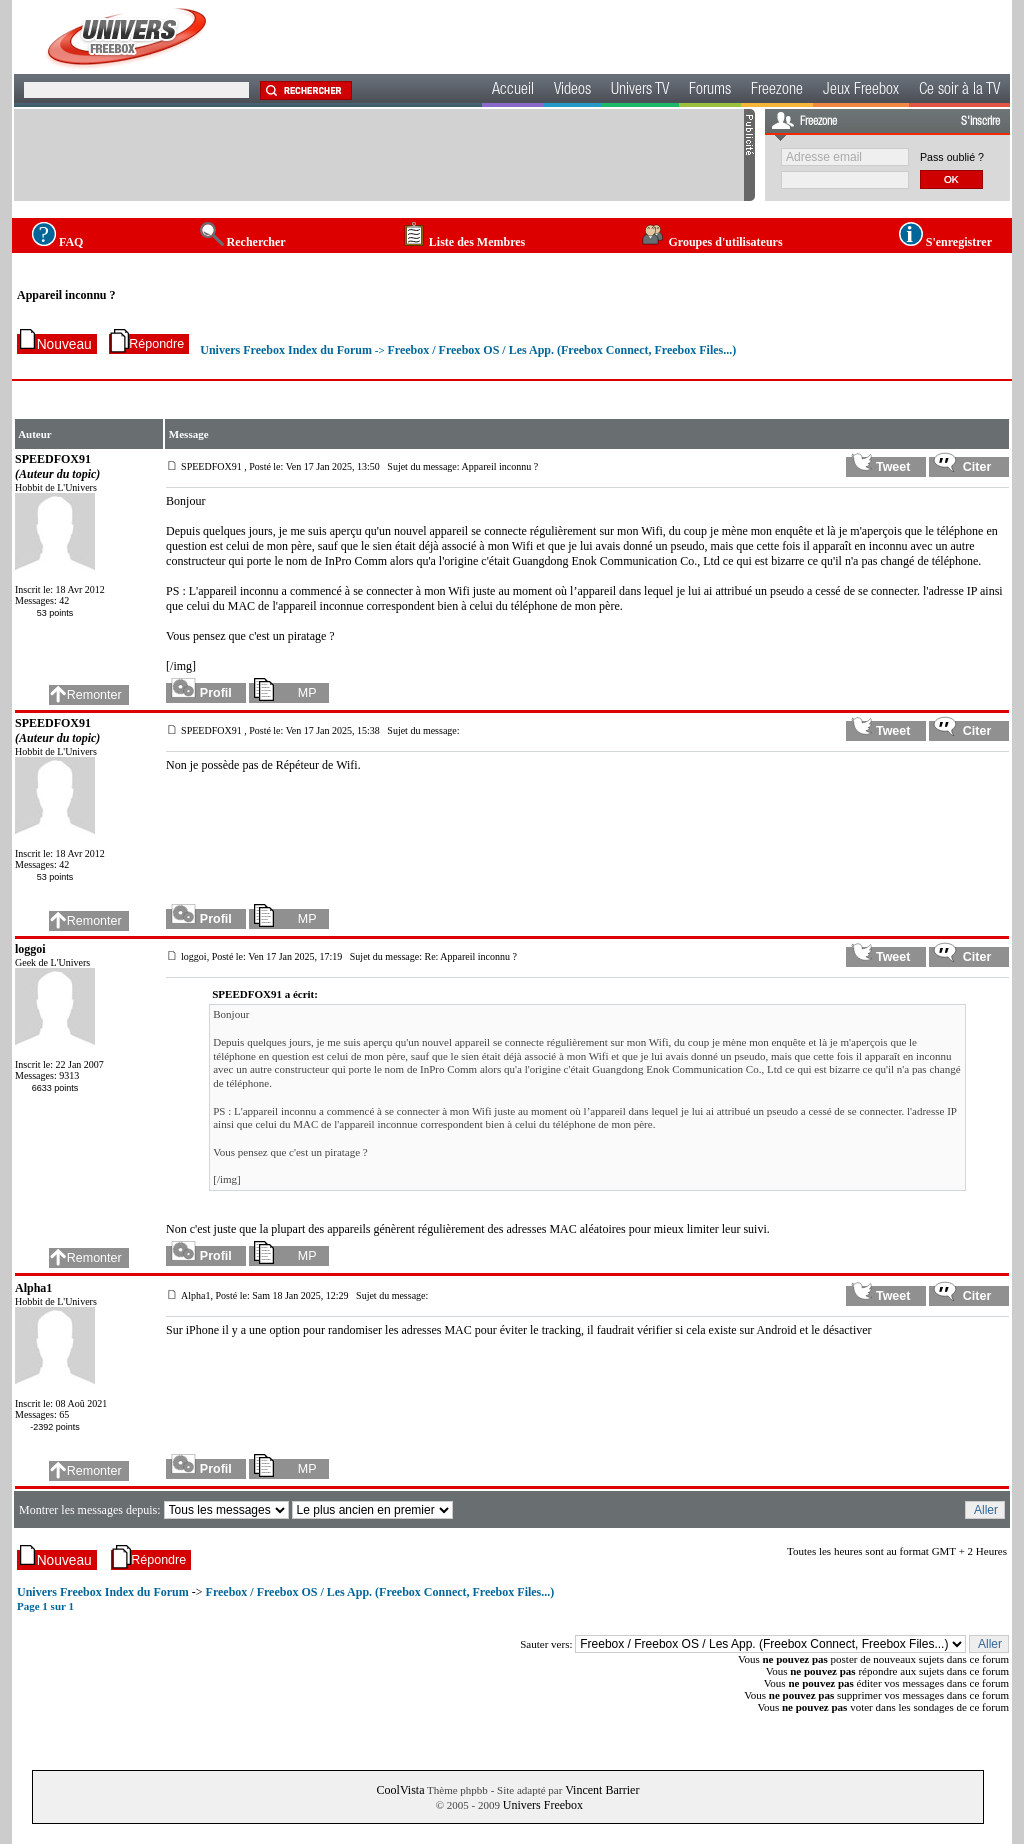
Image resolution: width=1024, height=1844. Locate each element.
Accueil (513, 91)
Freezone (777, 91)
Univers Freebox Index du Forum (286, 350)
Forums (710, 91)
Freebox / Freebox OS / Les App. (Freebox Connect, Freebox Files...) (561, 350)
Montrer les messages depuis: (91, 1510)
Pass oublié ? (952, 157)
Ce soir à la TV (959, 91)
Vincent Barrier (602, 1790)
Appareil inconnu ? (66, 295)
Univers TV (640, 91)
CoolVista (401, 1790)
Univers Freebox (543, 1805)
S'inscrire (980, 122)
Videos (572, 91)
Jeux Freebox (861, 91)
